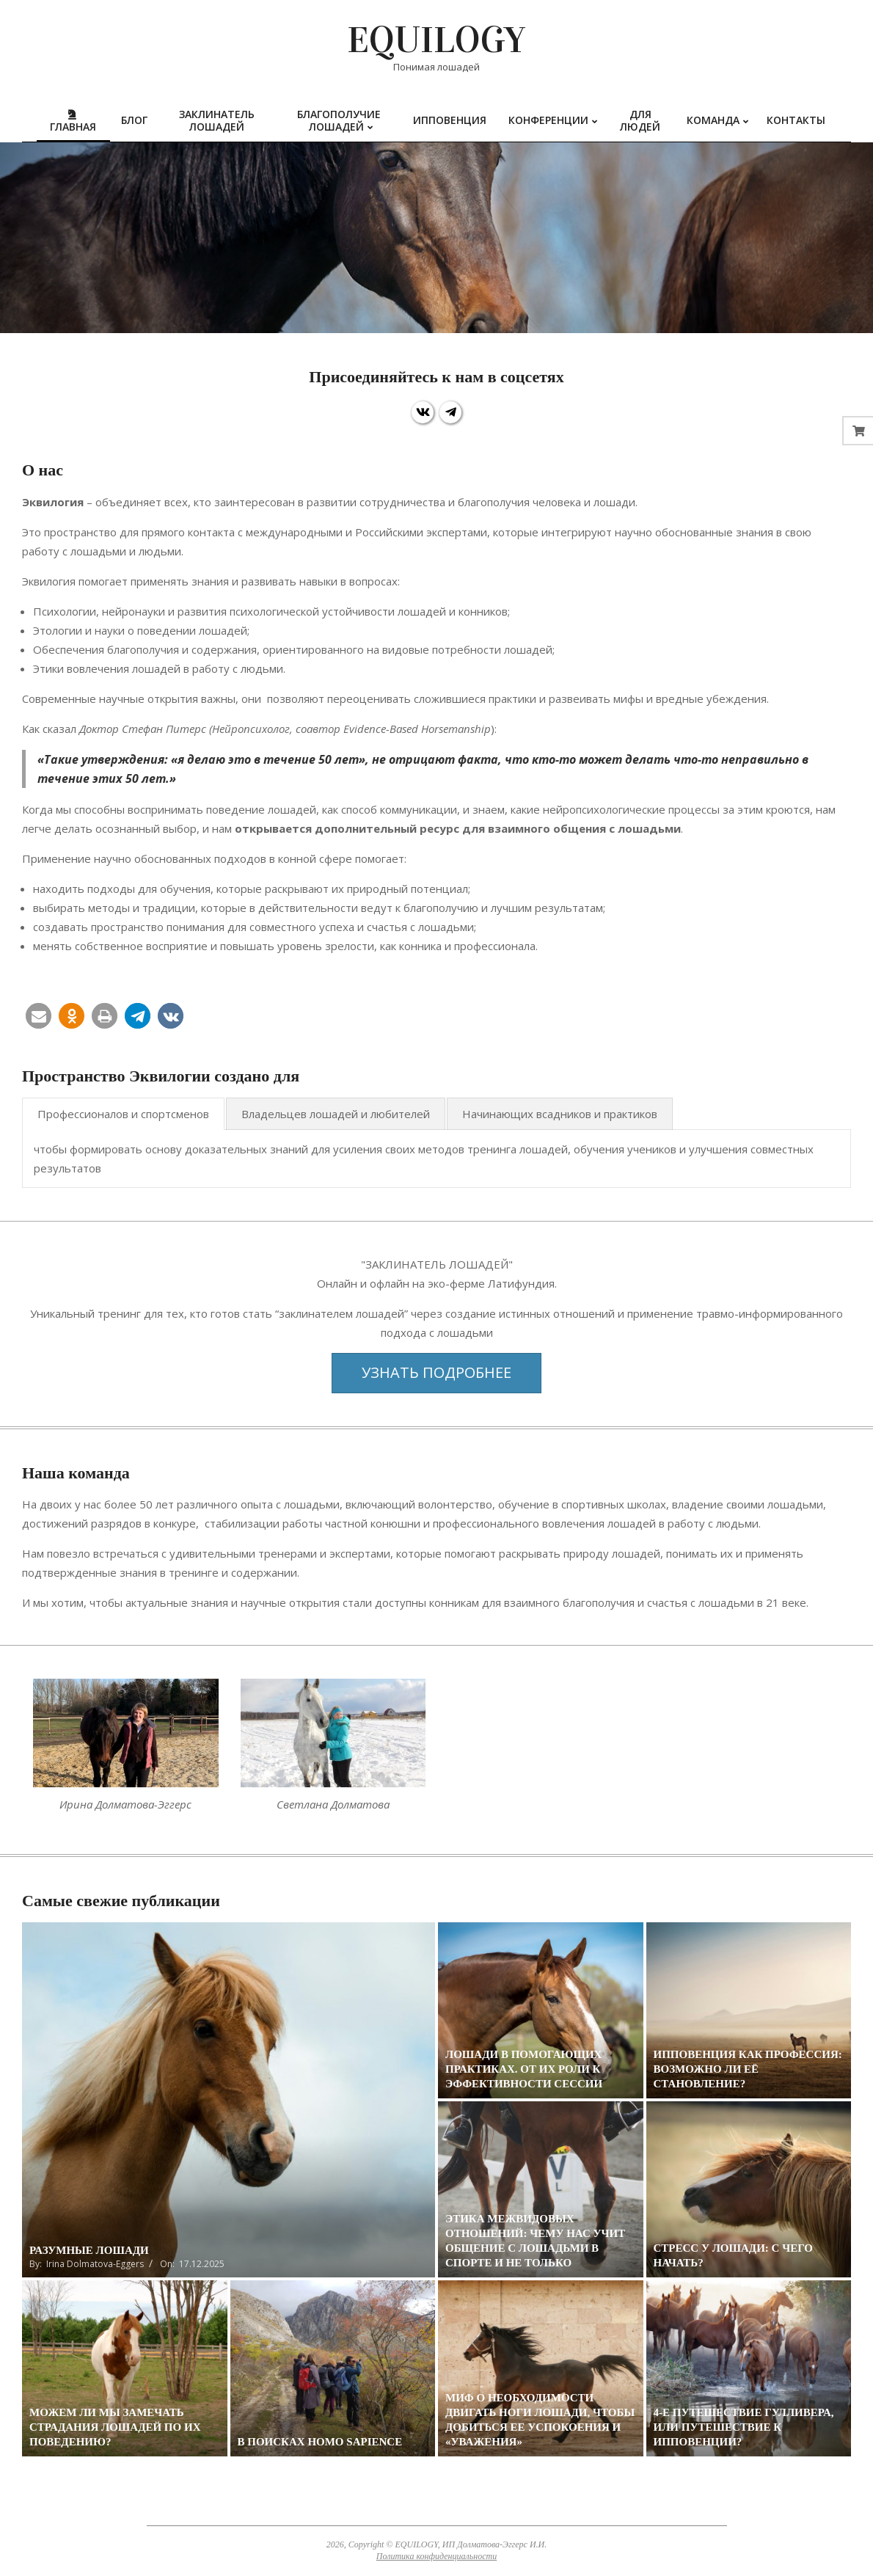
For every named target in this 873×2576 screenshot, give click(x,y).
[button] (38, 1016)
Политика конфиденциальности (436, 2556)
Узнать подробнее (436, 1372)
